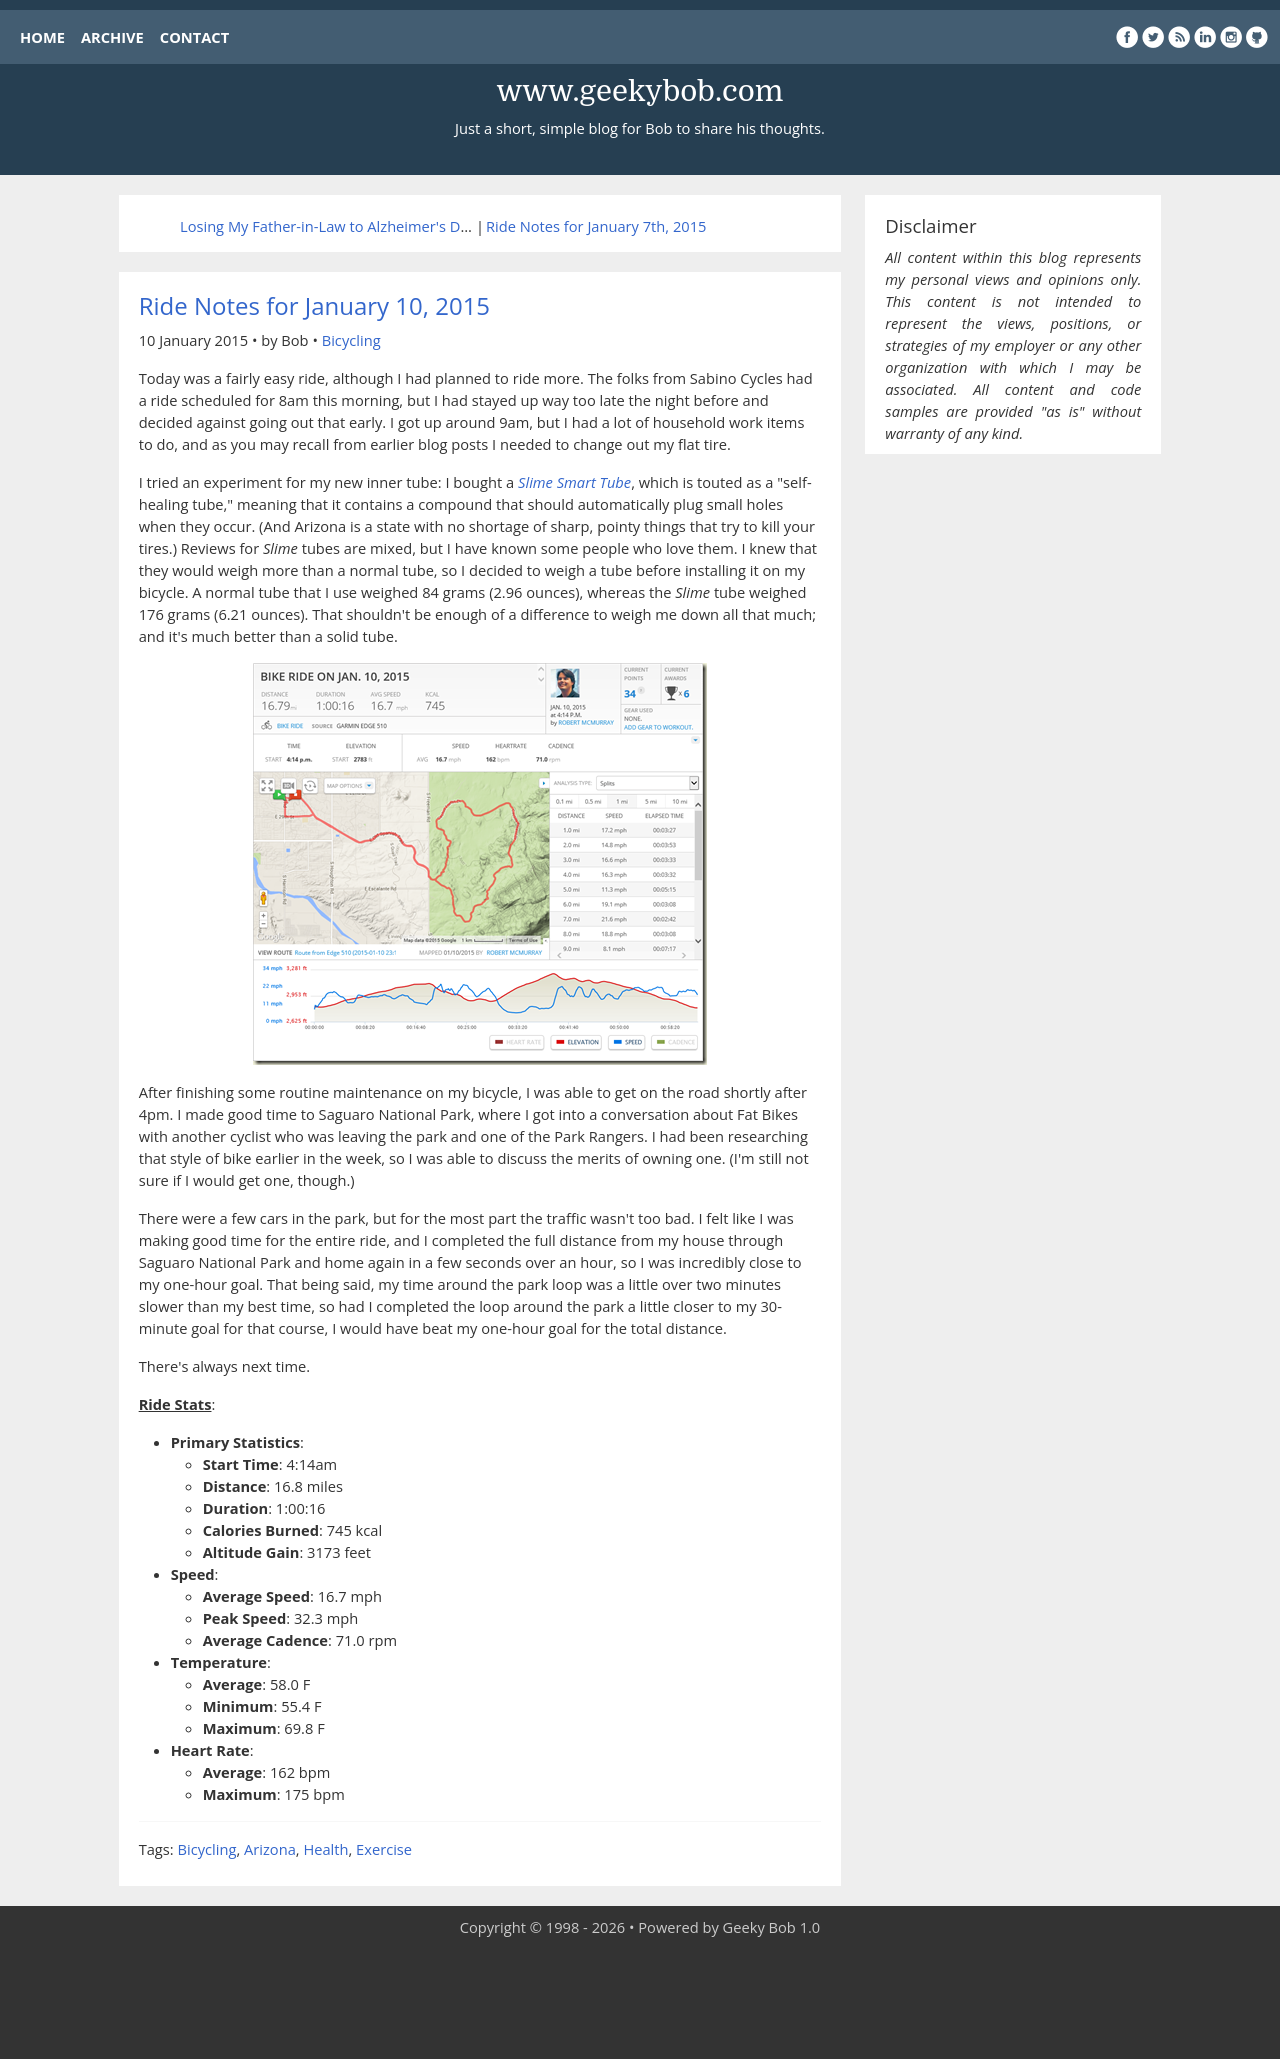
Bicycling (351, 340)
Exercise (384, 1849)
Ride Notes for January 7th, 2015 (596, 226)
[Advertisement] (640, 1999)
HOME (42, 37)
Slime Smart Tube (574, 482)
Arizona (270, 1849)
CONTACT (194, 37)
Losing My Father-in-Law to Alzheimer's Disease (341, 226)
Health (325, 1849)
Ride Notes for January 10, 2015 (314, 305)
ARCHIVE (112, 37)
